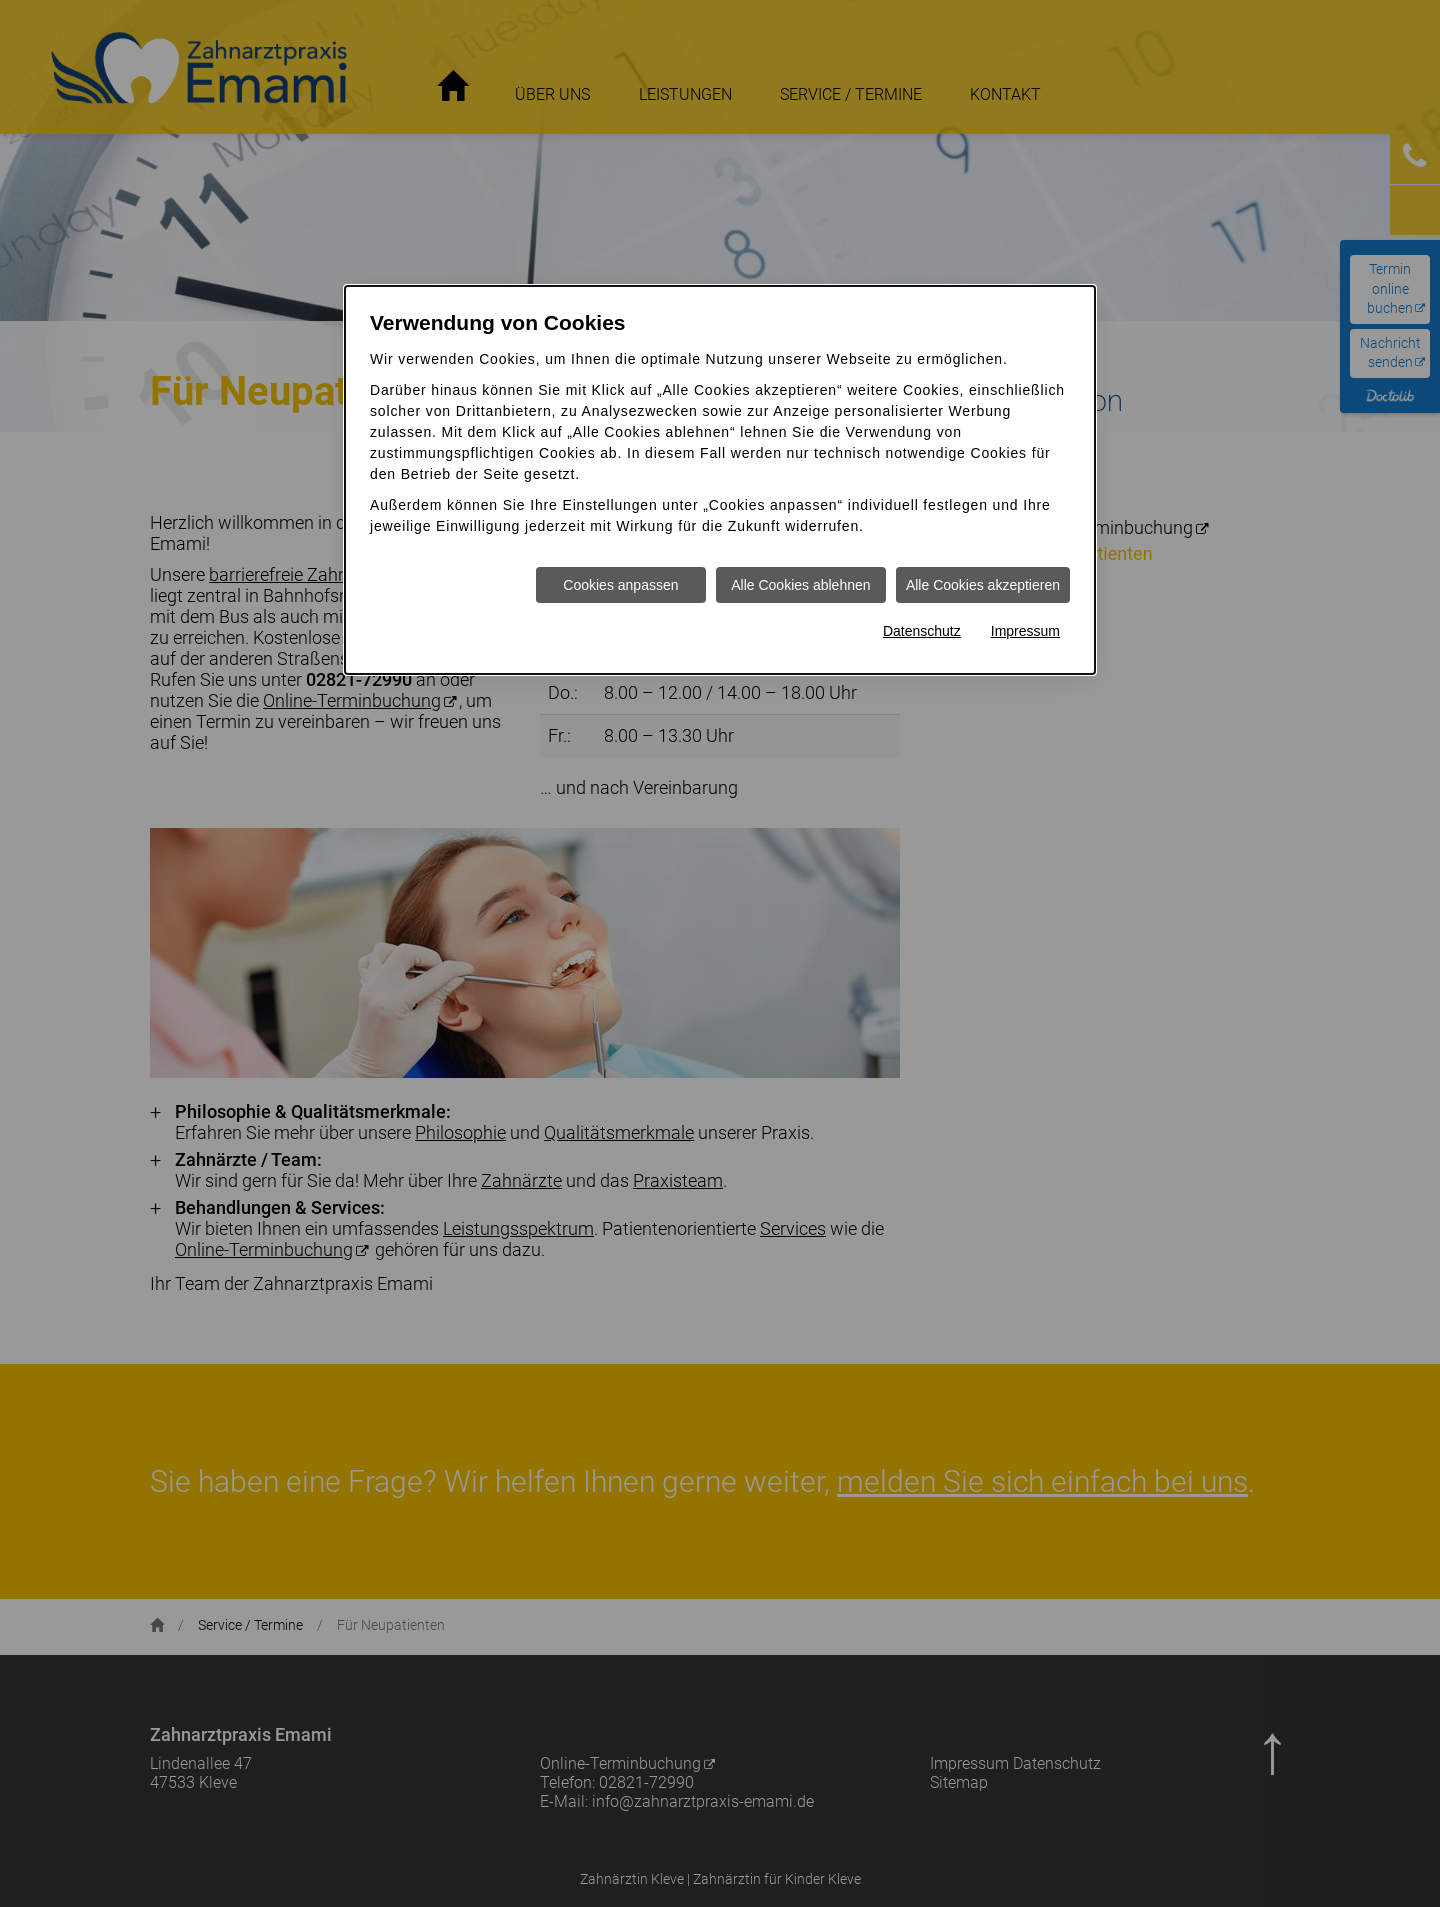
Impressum (1025, 631)
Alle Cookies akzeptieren (983, 585)
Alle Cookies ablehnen (800, 585)
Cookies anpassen (620, 585)
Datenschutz (922, 631)
